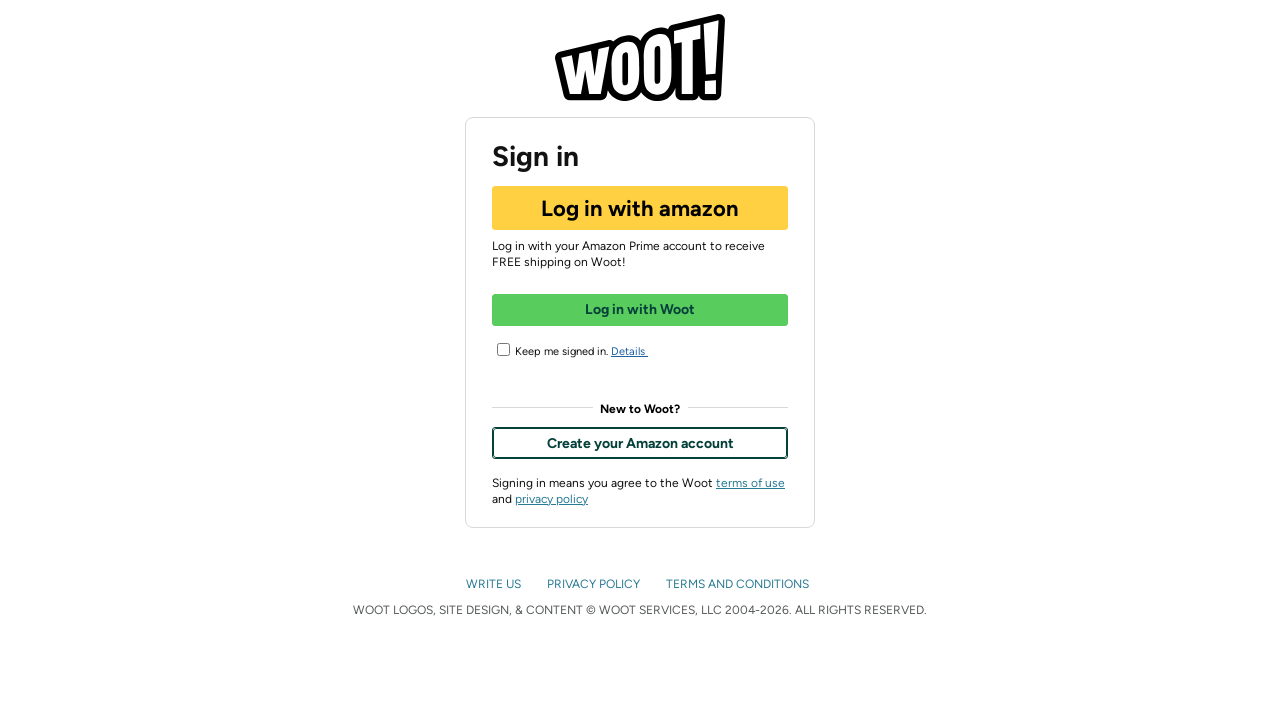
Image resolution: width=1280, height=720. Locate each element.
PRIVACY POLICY (595, 584)
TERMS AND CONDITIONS (739, 584)
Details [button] (637, 353)
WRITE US (495, 584)
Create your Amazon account (640, 443)
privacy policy (551, 499)
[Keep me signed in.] (503, 349)
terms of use (750, 483)
